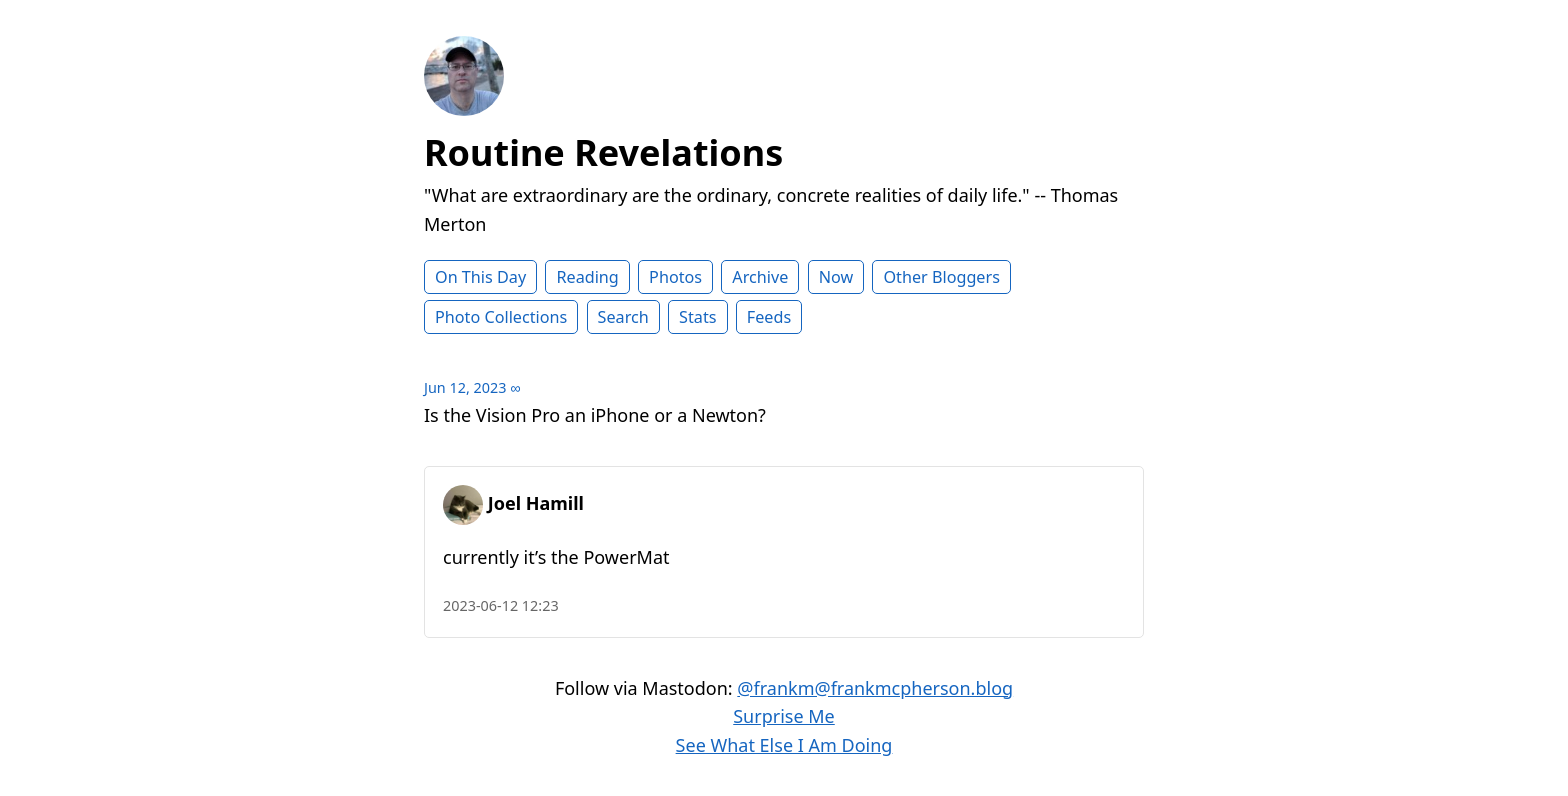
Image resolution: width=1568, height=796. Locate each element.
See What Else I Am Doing (784, 745)
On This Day (480, 277)
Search (623, 317)
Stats (697, 317)
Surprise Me (784, 716)
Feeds (769, 317)
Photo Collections (501, 317)
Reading (587, 277)
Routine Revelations (603, 152)
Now (836, 277)
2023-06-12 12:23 (501, 605)
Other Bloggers (941, 277)
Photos (675, 277)
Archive (760, 277)
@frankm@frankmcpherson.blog (875, 688)
